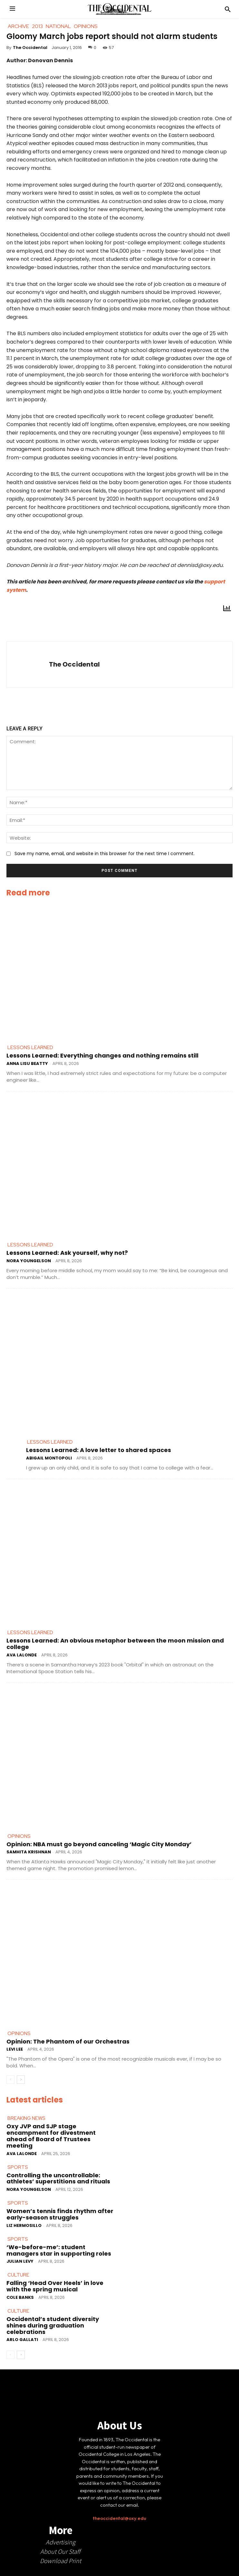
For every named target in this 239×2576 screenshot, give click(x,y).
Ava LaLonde (21, 1655)
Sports (17, 2167)
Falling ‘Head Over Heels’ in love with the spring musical (54, 2286)
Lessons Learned (30, 1047)
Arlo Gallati (22, 2340)
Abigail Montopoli (49, 1458)
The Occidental (30, 47)
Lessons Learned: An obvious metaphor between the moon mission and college (115, 1643)
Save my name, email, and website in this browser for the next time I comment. (104, 853)
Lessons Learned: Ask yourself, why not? (67, 1253)
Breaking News (26, 2118)
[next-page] (21, 2079)
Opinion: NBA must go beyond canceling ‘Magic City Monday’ (99, 1844)
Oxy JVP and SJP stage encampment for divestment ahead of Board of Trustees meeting (51, 2135)
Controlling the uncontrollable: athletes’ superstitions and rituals (58, 2178)
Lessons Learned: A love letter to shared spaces (98, 1450)
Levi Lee (14, 2049)
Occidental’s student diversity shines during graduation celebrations (52, 2325)
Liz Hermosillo (24, 2225)
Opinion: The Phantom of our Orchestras (67, 2041)
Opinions (19, 1836)
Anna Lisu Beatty (27, 1063)
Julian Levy (19, 2261)
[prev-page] (10, 2079)
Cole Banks (20, 2297)
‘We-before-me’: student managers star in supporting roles (58, 2250)
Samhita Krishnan (28, 1852)
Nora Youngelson (28, 1261)
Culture (18, 2275)
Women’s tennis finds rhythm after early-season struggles (59, 2214)
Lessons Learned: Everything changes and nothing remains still (102, 1055)
